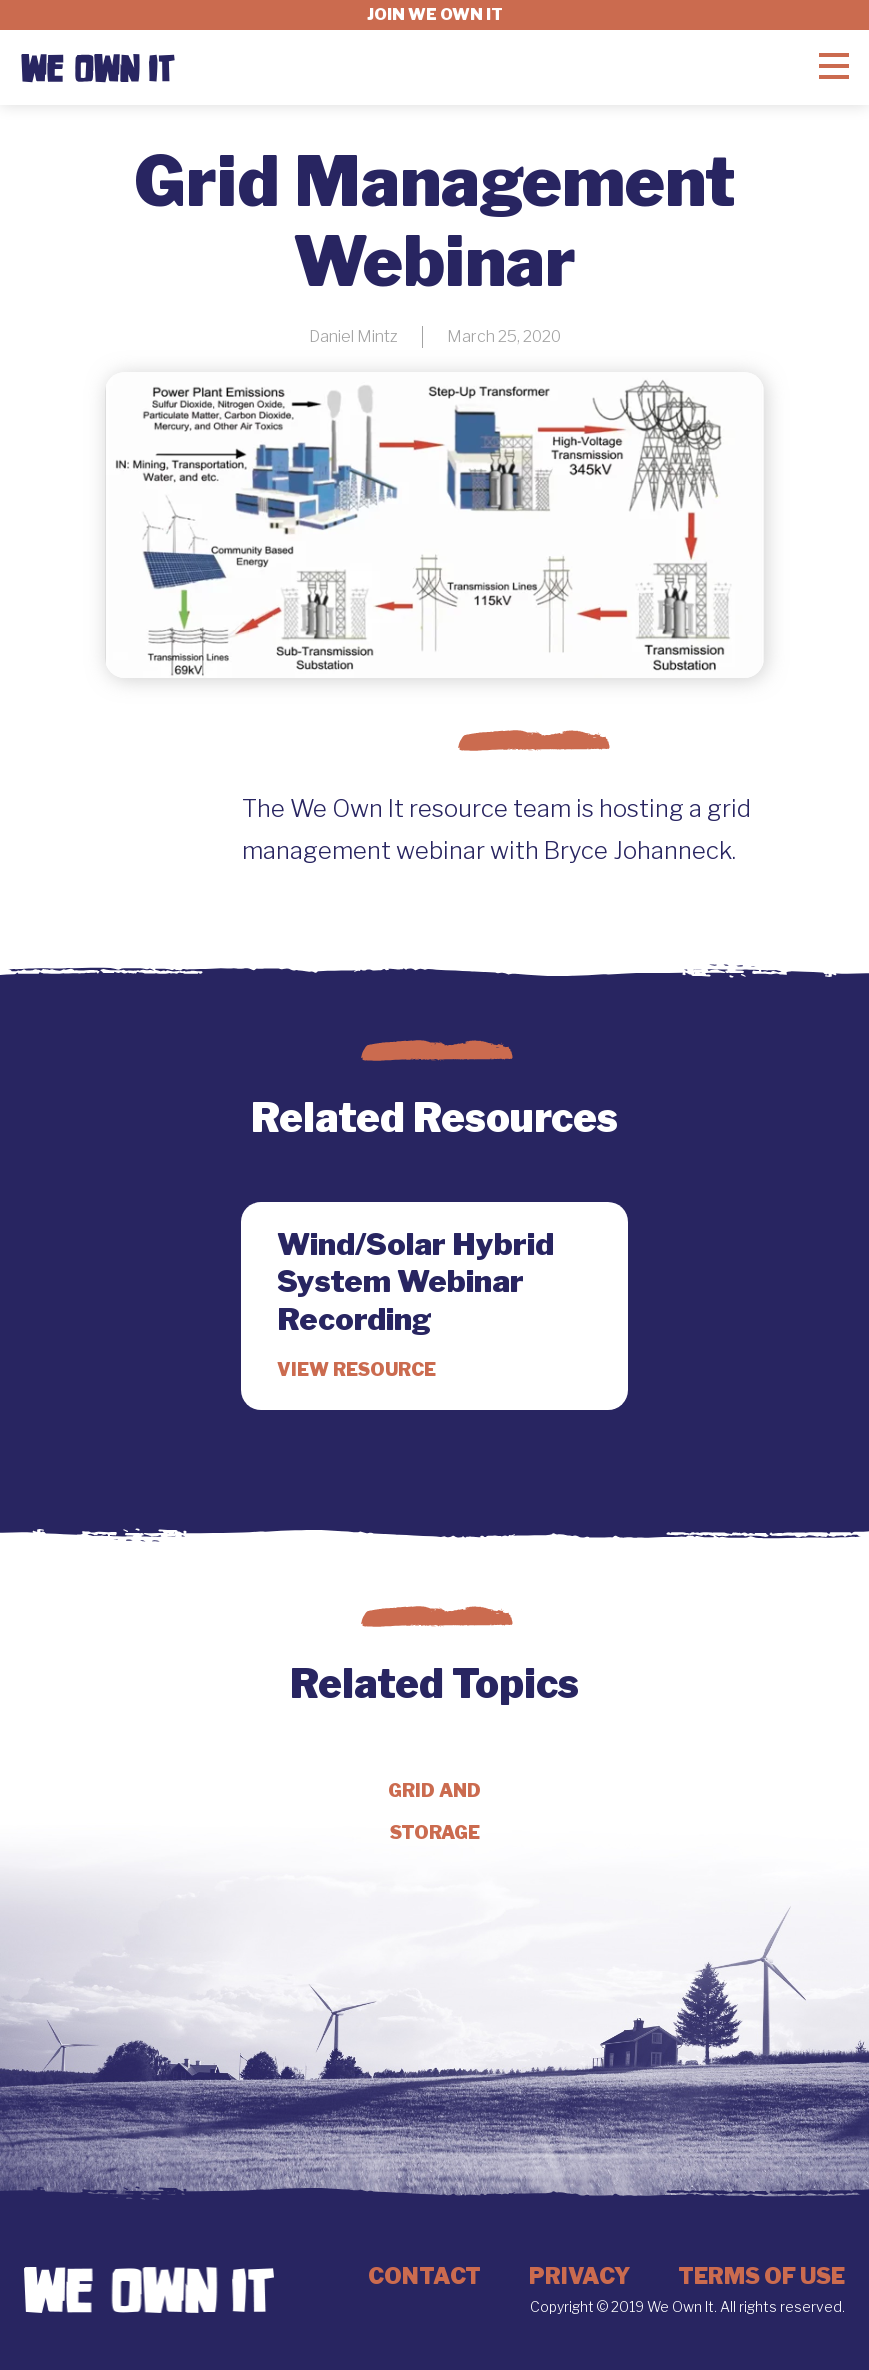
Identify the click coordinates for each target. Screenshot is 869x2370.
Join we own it (435, 14)
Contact (424, 2276)
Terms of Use (761, 2276)
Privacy (579, 2276)
